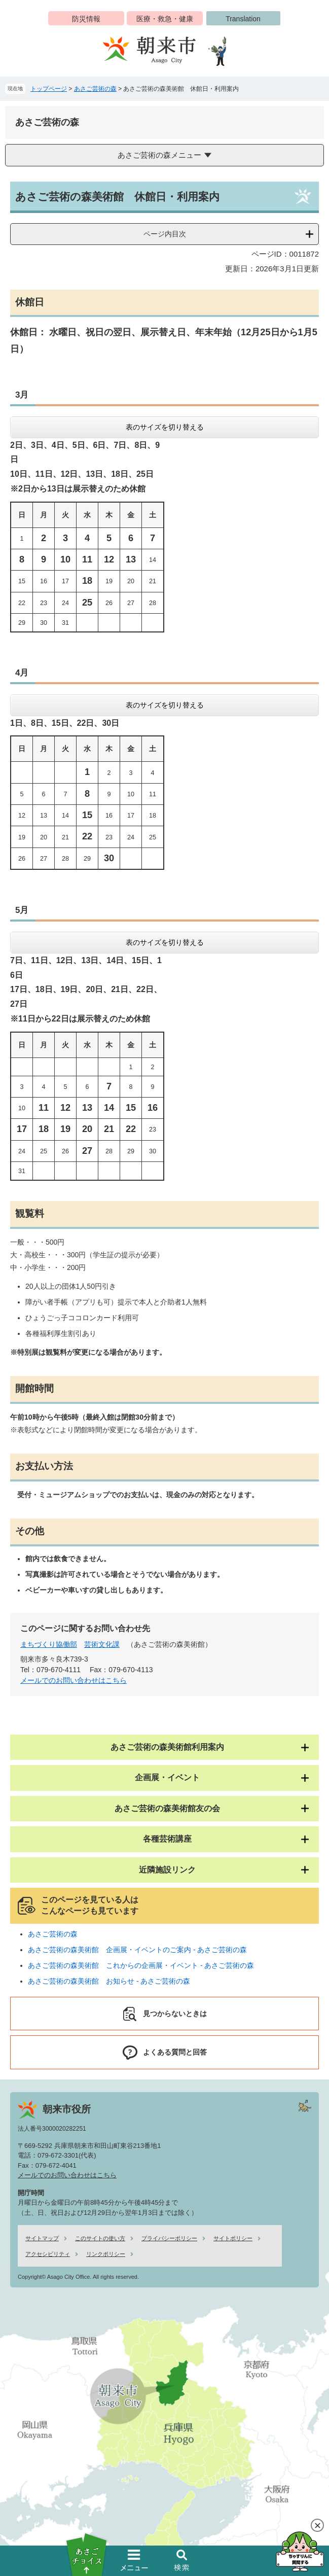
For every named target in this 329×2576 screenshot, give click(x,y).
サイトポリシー (232, 2238)
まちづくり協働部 (48, 1644)
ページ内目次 (164, 234)
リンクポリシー (105, 2254)
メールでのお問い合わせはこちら (73, 1680)
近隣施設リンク (167, 1869)
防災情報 (86, 19)
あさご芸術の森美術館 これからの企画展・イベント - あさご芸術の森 (141, 1965)
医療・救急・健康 (164, 19)
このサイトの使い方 (100, 2238)
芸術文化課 (102, 1644)
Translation (243, 19)
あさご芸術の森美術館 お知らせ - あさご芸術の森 (109, 1981)
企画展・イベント (167, 1777)
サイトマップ (42, 2238)
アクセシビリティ (47, 2254)
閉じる (317, 2525)
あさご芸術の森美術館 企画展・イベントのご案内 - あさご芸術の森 (137, 1950)
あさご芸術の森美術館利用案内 (167, 1747)
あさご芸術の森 (95, 88)
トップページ (48, 88)
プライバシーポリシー (169, 2238)
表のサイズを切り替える (165, 427)
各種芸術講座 (167, 1838)
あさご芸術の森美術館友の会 (167, 1808)
